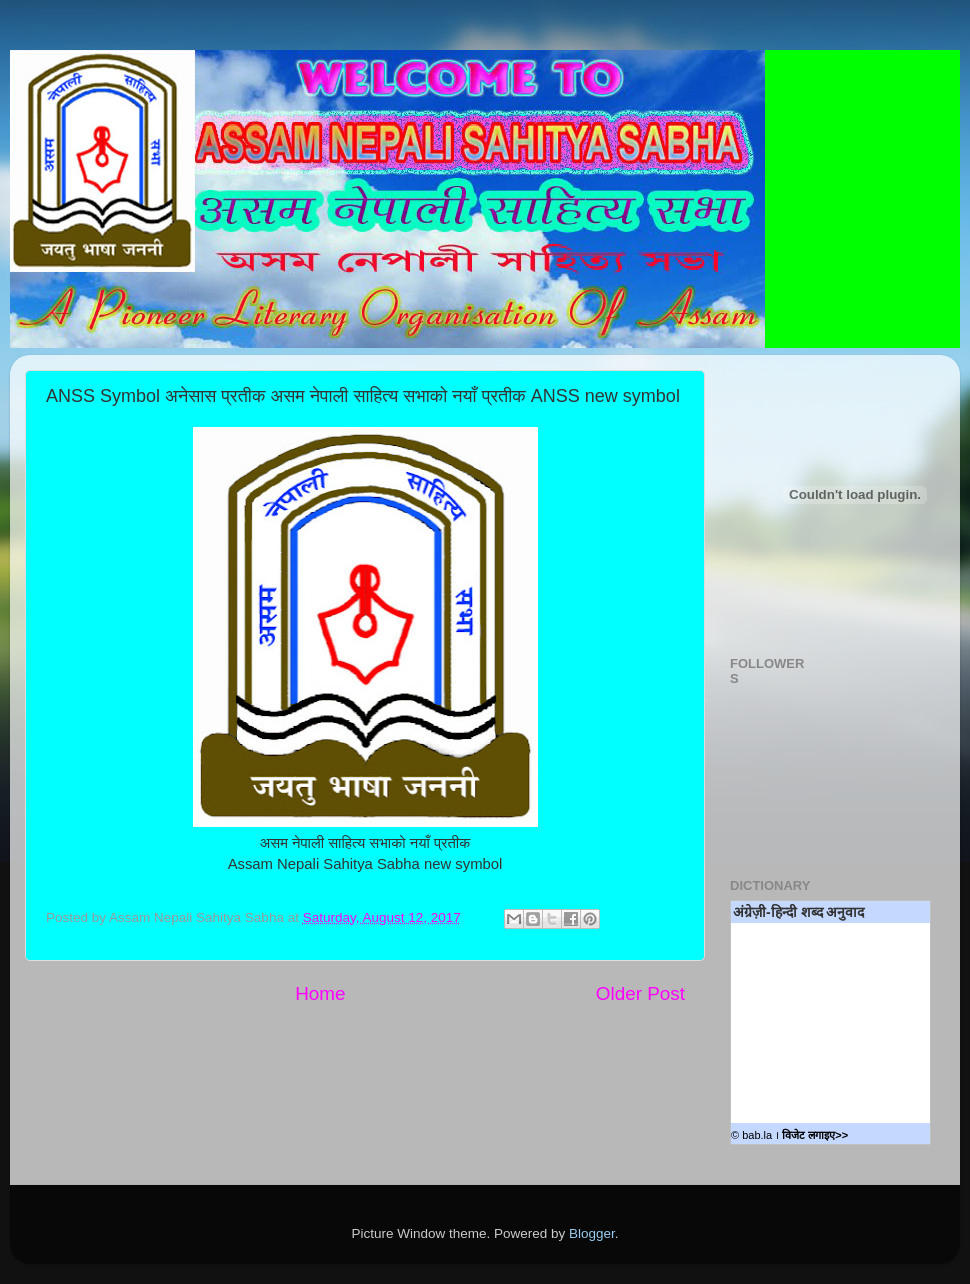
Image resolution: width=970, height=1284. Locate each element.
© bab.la (751, 1135)
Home (320, 993)
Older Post (640, 993)
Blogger (592, 1233)
